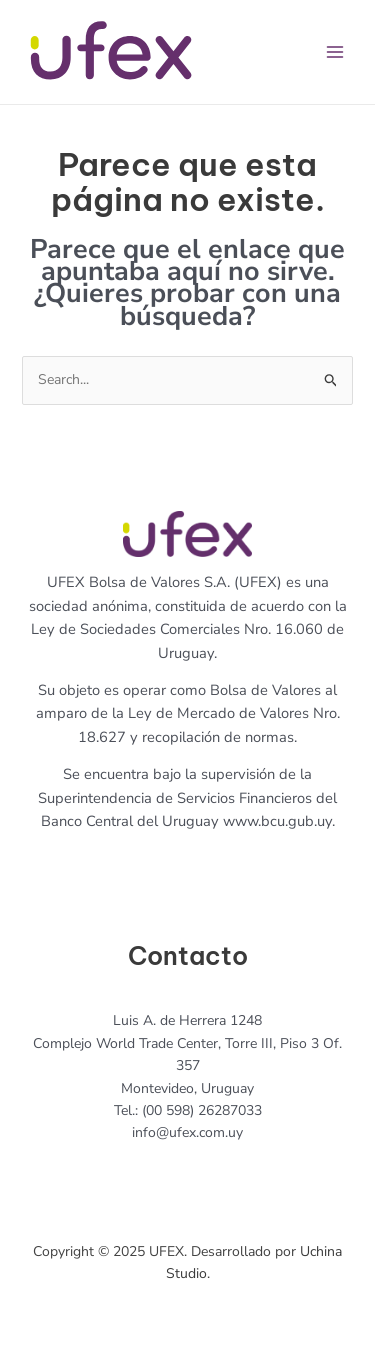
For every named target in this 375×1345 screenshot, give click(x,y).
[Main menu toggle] (334, 52)
